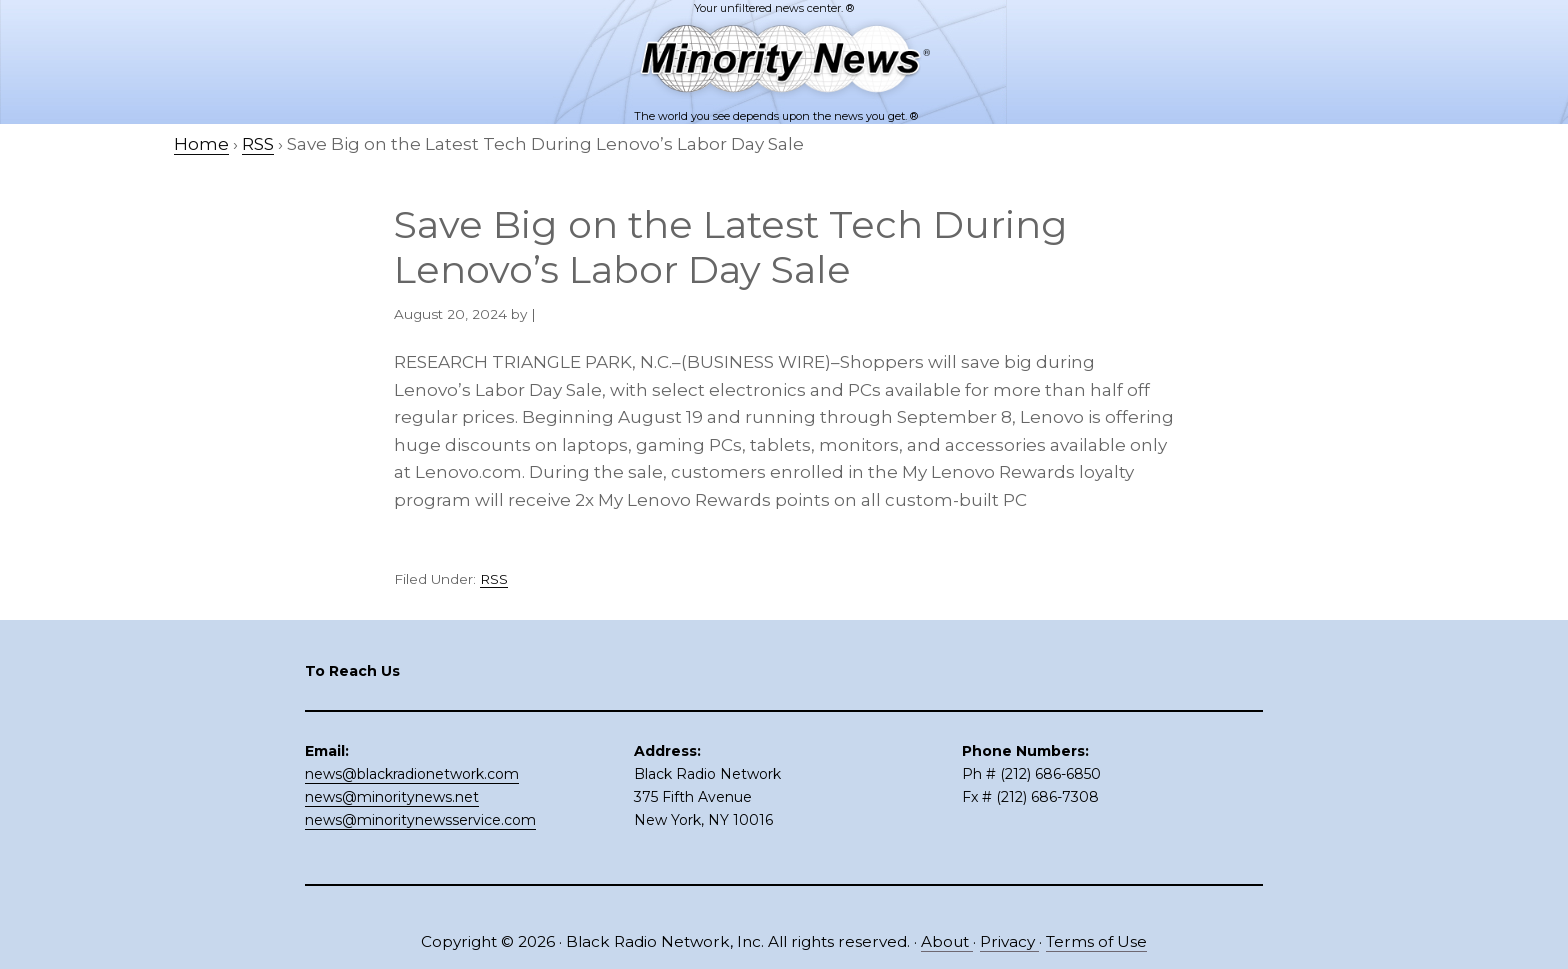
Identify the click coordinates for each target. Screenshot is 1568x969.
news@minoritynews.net (392, 797)
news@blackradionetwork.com (412, 774)
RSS (494, 579)
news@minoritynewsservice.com (420, 820)
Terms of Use (1096, 941)
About (947, 941)
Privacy (1009, 941)
